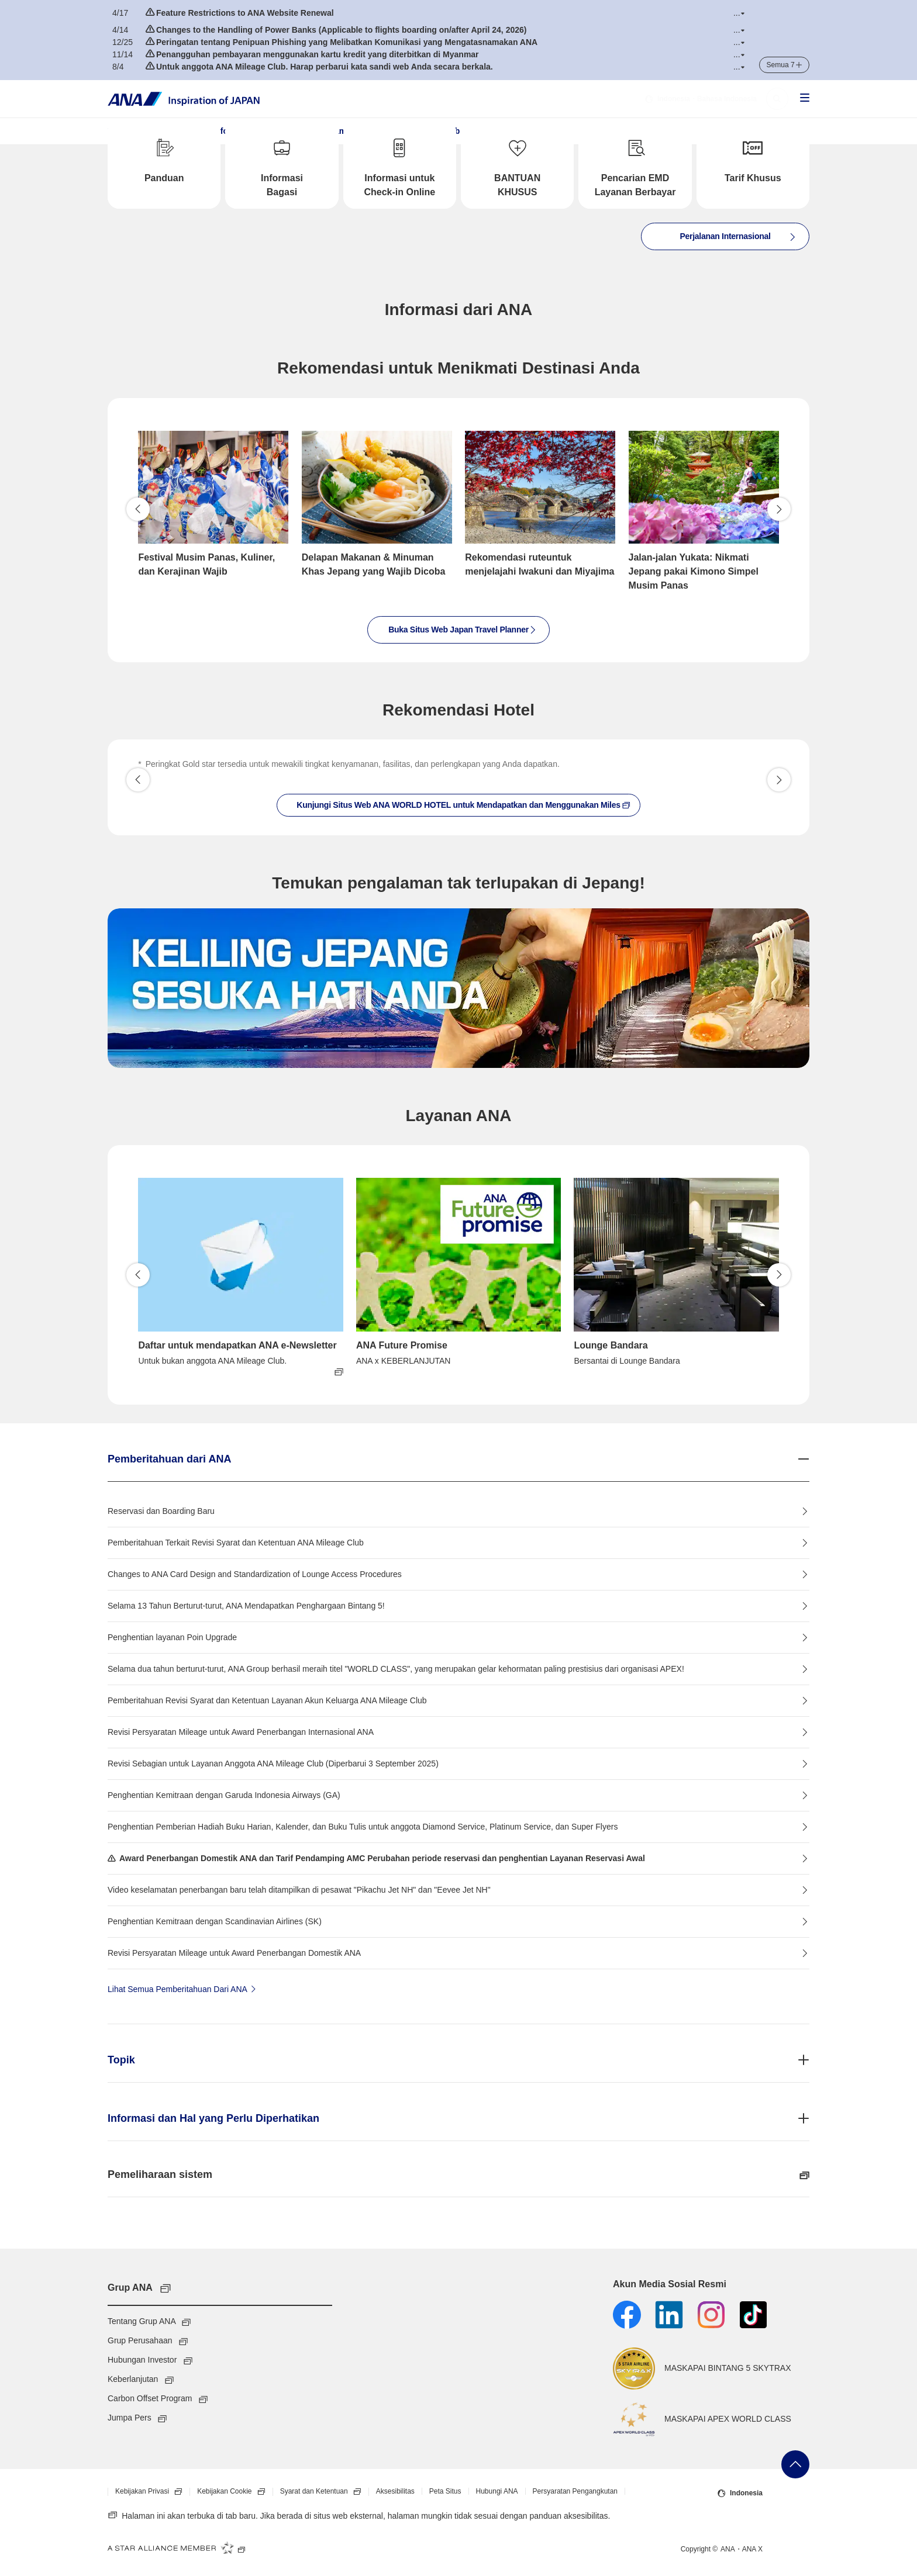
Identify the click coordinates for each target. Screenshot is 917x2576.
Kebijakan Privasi (152, 2492)
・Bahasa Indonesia (700, 99)
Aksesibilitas (395, 2491)
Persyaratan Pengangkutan (575, 2491)
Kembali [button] (138, 509)
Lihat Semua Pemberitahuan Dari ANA (183, 1988)
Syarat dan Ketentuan (324, 2492)
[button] (739, 13)
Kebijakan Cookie (234, 2492)
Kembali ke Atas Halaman (795, 2464)
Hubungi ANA (497, 2491)
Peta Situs (445, 2491)
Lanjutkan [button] (779, 509)
